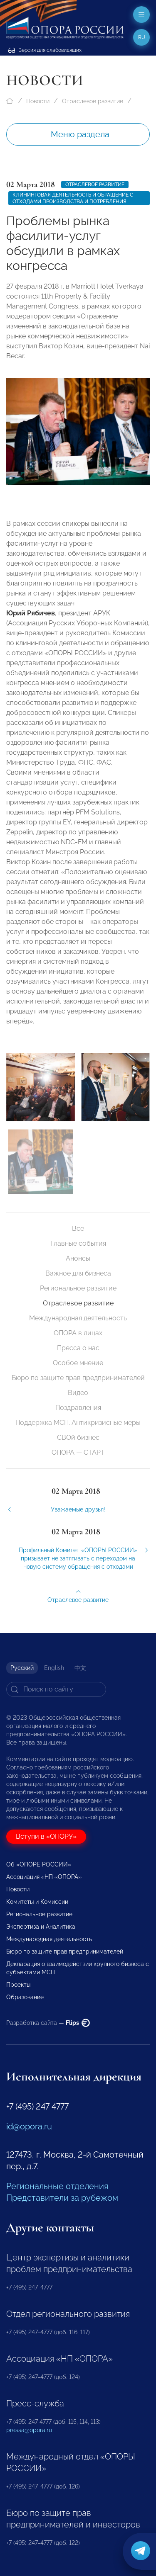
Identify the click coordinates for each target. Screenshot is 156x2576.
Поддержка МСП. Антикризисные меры (78, 1423)
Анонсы (78, 1258)
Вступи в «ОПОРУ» (46, 1836)
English (54, 1668)
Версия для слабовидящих (45, 50)
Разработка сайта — (48, 2022)
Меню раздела (80, 134)
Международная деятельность (78, 1318)
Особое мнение (78, 1363)
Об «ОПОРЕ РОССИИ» (38, 1864)
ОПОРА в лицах (78, 1333)
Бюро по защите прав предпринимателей (78, 1378)
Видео (78, 1393)
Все (78, 1228)
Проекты (18, 1984)
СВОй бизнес (78, 1437)
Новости (38, 101)
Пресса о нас (78, 1348)
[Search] (56, 1689)
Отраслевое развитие (92, 101)
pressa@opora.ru (29, 2430)
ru (141, 37)
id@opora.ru (29, 2126)
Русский (22, 1668)
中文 (80, 1668)
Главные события (78, 1243)
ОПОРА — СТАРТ (78, 1452)
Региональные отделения (57, 2186)
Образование (25, 1997)
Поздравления (78, 1408)
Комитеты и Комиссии (37, 1901)
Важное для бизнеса (78, 1273)
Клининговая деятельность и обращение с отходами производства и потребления (72, 198)
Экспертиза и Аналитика (40, 1926)
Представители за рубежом (62, 2198)
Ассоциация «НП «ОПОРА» (44, 1877)
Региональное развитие (78, 1288)
